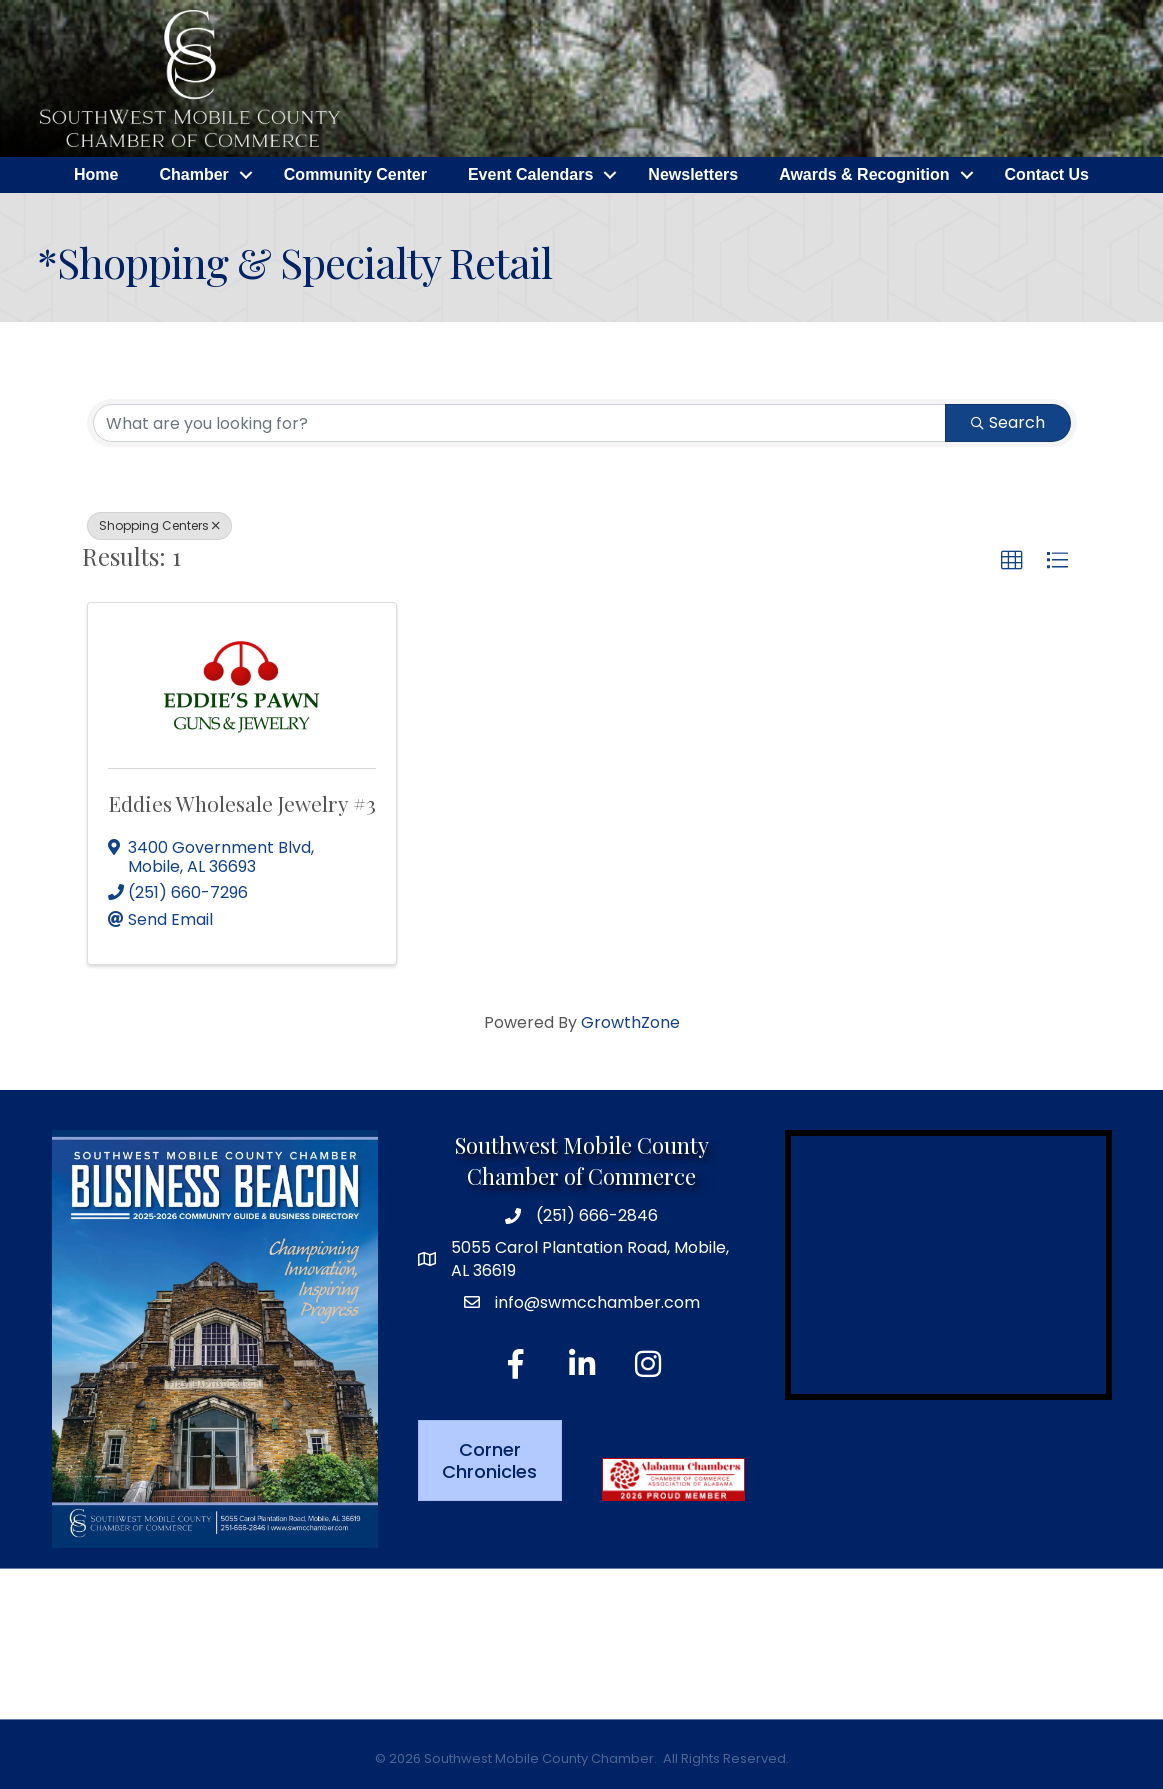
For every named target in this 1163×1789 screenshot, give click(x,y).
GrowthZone (630, 1022)
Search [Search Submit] (1008, 422)
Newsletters (693, 174)
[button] (1012, 561)
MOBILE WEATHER (581, 1644)
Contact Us (1047, 174)
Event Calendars (530, 174)
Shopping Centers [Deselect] (159, 525)
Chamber (193, 174)
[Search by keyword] (519, 423)
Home (96, 174)
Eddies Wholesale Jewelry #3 (242, 803)
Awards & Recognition (864, 174)
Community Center (355, 174)
